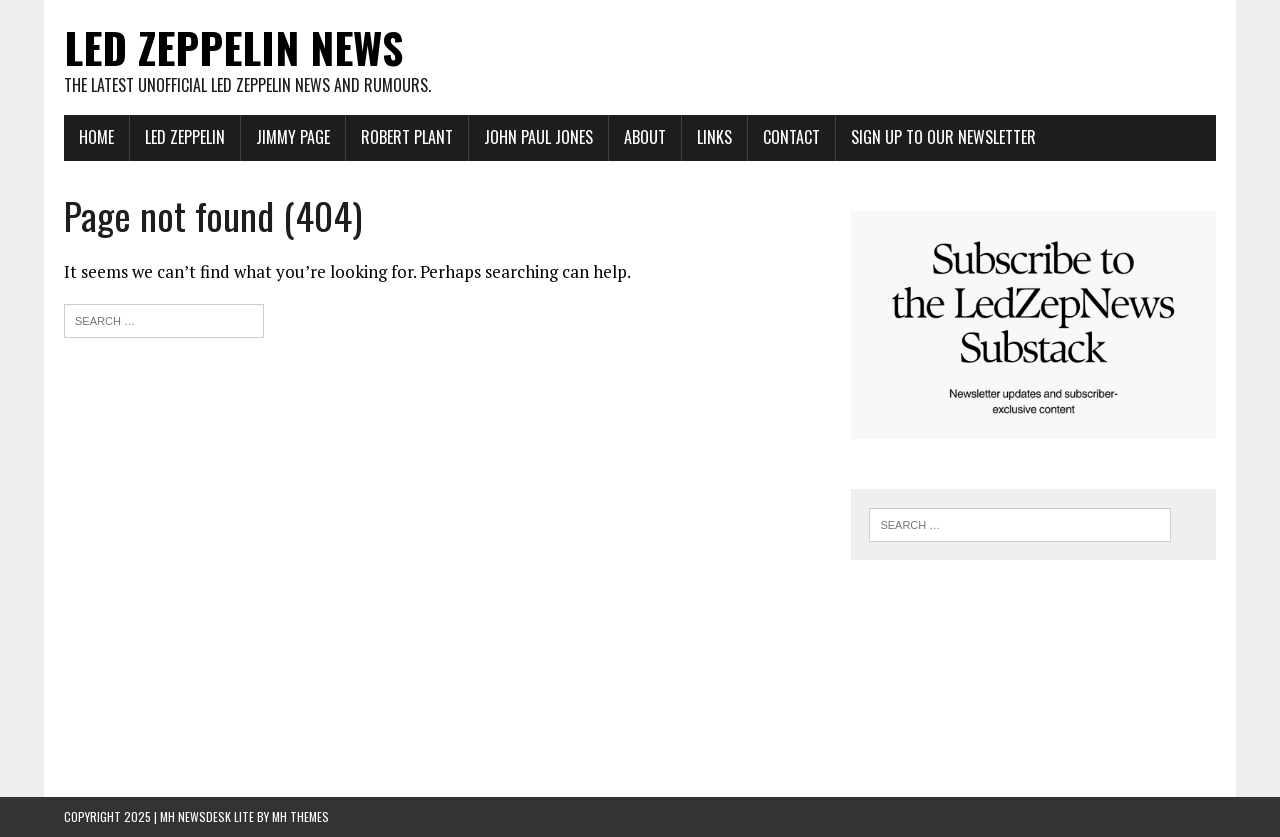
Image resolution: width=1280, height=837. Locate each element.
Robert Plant (407, 137)
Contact (791, 137)
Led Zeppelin (185, 137)
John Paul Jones (538, 137)
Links (714, 137)
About (645, 137)
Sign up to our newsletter (943, 137)
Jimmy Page (293, 137)
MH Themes (300, 816)
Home (96, 137)
